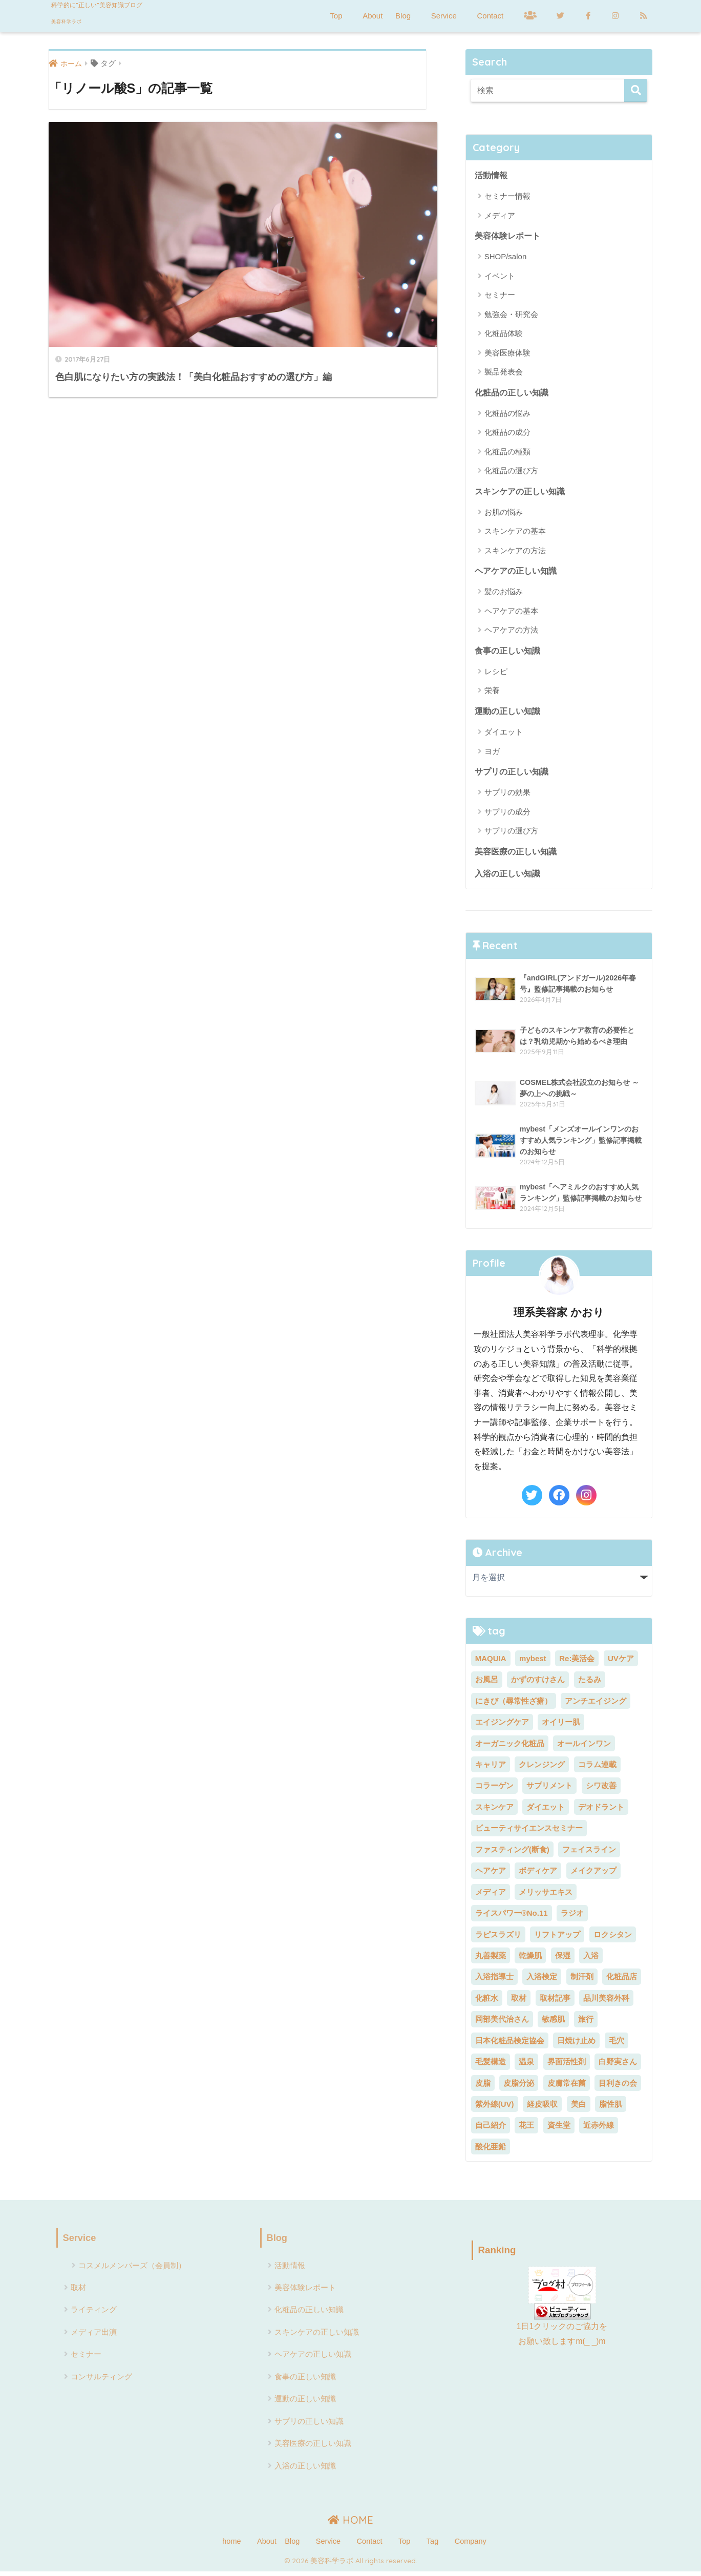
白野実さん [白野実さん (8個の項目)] (618, 2066)
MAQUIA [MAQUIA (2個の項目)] (490, 1662)
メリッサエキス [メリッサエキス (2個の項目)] (545, 1896)
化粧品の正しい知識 (511, 393)
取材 (78, 2292)
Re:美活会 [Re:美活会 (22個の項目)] (576, 1662)
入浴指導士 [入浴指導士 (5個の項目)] (494, 1981)
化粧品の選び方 (511, 472)
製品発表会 (503, 372)
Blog (403, 15)
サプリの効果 (507, 795)
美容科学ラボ (88, 19)
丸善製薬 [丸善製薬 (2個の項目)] (490, 1960)
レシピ (495, 673)
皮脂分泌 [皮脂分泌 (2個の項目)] (518, 2087)
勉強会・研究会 (511, 314)
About (373, 15)
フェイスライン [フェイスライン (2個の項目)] (589, 1853)
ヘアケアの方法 (511, 632)
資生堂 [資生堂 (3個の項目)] (558, 2129)
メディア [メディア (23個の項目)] (490, 1896)
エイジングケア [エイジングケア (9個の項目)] (502, 1726)
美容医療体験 (507, 353)
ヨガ (492, 754)
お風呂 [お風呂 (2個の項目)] (486, 1684)
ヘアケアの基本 (511, 613)
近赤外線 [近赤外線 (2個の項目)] (598, 2129)
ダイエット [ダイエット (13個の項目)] (545, 1811)
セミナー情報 (507, 196)
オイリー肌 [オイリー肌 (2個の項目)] (561, 1726)
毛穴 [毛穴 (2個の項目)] (616, 2044)
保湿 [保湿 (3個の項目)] (562, 1960)
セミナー (499, 295)
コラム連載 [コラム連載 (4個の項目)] (597, 1769)
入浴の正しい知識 (507, 878)
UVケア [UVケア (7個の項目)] (621, 1662)
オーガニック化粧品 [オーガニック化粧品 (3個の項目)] (509, 1747)
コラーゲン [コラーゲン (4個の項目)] (494, 1790)
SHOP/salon (505, 257)
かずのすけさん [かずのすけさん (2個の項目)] (538, 1684)
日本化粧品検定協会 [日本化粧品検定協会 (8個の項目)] (509, 2044)
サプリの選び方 (511, 834)
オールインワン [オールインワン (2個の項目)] (584, 1747)
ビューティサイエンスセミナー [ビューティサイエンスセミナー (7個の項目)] (529, 1832)
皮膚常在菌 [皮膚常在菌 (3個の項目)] (566, 2087)
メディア (499, 216)
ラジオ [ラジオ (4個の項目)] (572, 1917)
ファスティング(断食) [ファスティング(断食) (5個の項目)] (512, 1853)
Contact (490, 15)
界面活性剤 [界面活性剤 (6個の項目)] (566, 2066)
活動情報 (491, 175)
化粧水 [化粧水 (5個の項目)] (486, 2002)
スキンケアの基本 (515, 533)
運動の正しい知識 (507, 714)
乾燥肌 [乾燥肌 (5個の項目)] (530, 1960)
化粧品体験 (503, 334)
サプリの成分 (507, 815)
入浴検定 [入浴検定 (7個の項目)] (541, 1981)
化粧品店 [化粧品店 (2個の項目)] (621, 1981)
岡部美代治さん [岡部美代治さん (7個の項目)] (502, 2023)
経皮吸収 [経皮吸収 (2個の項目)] (542, 2108)
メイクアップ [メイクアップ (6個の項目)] (593, 1875)
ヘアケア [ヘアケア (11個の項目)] (490, 1875)
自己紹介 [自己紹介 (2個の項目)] (490, 2129)
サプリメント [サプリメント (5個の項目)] (549, 1790)
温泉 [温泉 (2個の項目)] (526, 2066)
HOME (350, 2525)
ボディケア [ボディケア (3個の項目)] (538, 1875)
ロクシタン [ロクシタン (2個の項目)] (612, 1938)
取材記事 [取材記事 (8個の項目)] (555, 2002)
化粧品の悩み (507, 414)
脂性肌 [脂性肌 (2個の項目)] (610, 2108)
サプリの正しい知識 (511, 775)
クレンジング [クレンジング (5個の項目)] (542, 1769)
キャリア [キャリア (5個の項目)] (490, 1769)
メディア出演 (94, 2337)
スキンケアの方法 (515, 552)
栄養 (492, 693)
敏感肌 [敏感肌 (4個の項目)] (553, 2023)
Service (444, 15)
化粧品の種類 (507, 452)
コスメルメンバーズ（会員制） (132, 2270)
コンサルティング (101, 2381)
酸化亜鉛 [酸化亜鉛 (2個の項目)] (490, 2151)
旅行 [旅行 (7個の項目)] (585, 2023)
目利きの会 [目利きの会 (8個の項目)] (618, 2087)
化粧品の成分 (507, 433)
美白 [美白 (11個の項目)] (578, 2108)
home (231, 2546)
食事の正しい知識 (507, 653)
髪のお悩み (503, 594)
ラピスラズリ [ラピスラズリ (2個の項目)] (498, 1938)
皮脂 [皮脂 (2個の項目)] (483, 2087)
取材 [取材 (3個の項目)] (518, 2002)
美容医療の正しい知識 (516, 855)
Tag (432, 2546)
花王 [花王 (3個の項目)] (526, 2129)
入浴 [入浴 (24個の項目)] (591, 1960)
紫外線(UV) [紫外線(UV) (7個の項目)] (494, 2108)
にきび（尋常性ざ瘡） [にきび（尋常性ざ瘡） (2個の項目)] (513, 1705)
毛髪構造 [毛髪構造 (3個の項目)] (490, 2066)
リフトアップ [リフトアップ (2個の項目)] (557, 1938)
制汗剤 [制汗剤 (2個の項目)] (581, 1981)
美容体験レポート (507, 236)
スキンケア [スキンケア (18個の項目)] (494, 1811)
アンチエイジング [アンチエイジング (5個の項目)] (595, 1705)
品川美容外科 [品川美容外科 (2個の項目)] (606, 2002)
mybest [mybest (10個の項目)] (532, 1662)
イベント (499, 277)
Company (470, 2546)
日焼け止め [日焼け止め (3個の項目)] (576, 2044)
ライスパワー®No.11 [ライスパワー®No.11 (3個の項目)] (511, 1917)
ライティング (94, 2314)
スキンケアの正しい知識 (520, 492)
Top (336, 15)
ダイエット (503, 734)
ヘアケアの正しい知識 (516, 573)
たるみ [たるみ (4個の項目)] (589, 1684)
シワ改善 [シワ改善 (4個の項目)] (601, 1790)
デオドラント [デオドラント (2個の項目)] (601, 1811)
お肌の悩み (503, 513)
